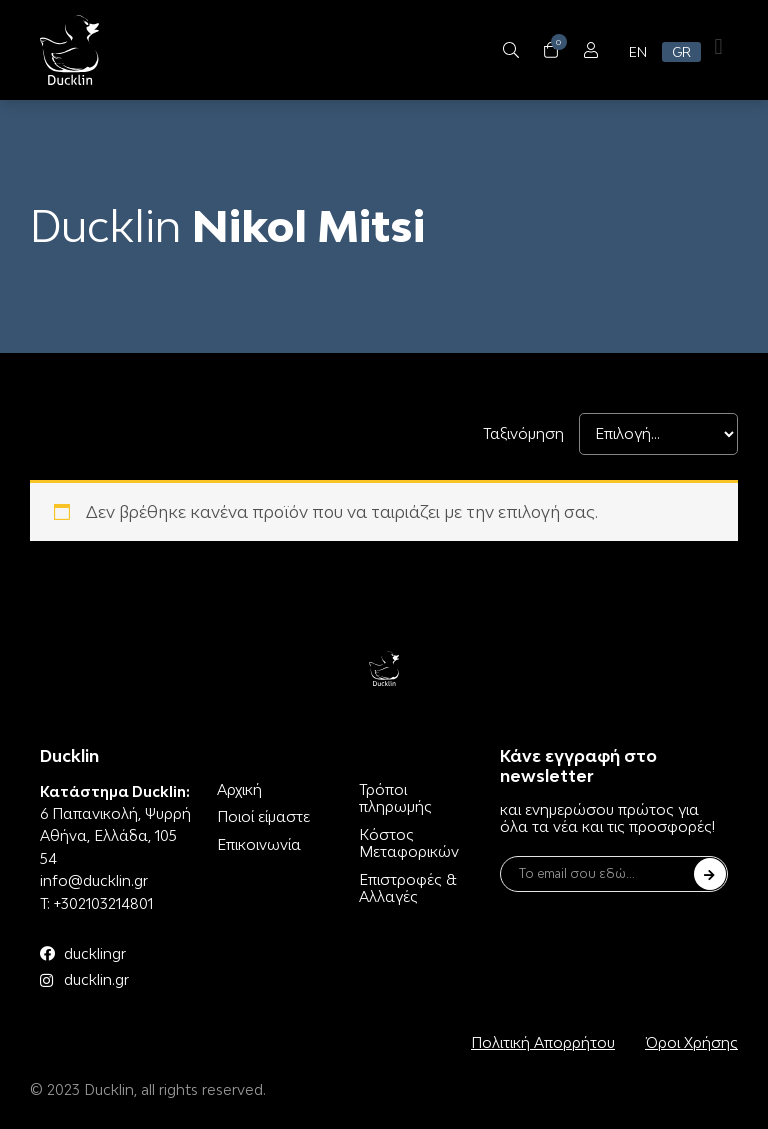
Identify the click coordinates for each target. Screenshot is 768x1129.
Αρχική (239, 789)
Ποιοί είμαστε (263, 816)
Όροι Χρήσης (691, 1042)
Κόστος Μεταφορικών (409, 843)
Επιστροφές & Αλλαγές (408, 888)
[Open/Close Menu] (590, 50)
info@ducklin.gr (94, 880)
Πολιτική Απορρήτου (543, 1042)
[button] (718, 46)
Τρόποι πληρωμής (395, 798)
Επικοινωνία (259, 844)
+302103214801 (103, 903)
